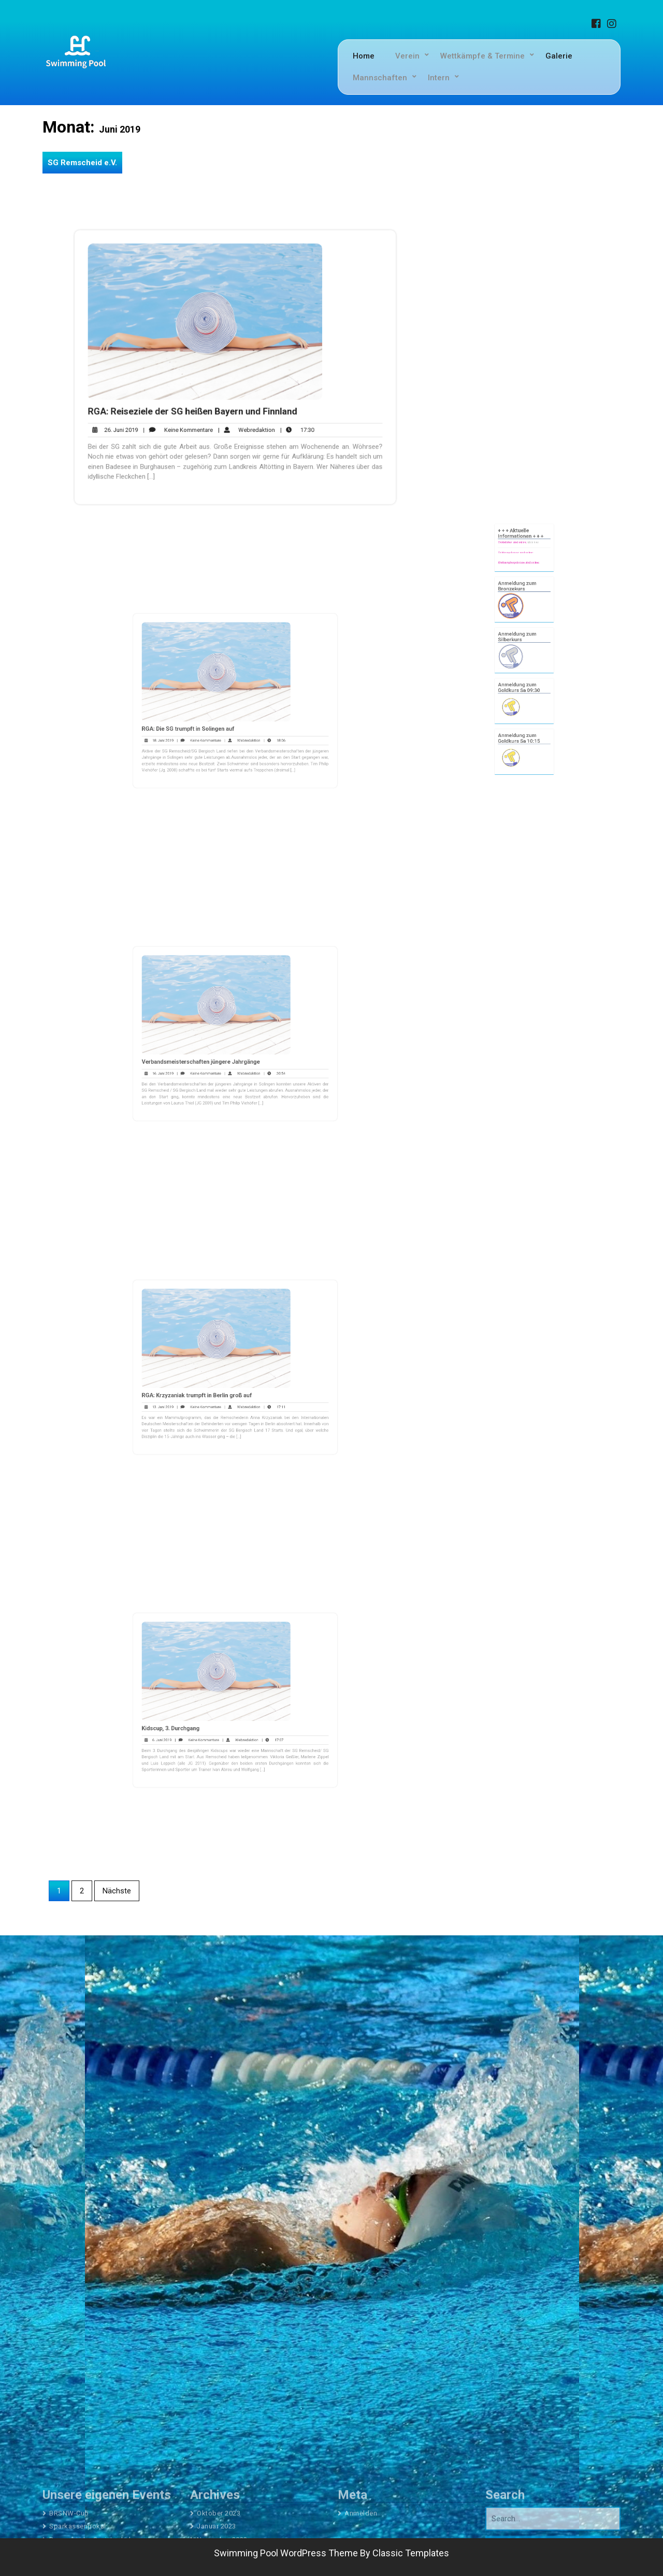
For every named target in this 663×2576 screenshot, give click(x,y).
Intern (439, 77)
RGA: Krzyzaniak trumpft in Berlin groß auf (210, 1385)
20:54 (261, 1060)
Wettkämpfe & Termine (482, 56)
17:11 (261, 1393)
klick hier (529, 600)
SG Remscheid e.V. (82, 162)
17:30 (288, 421)
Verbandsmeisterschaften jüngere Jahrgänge (212, 1052)
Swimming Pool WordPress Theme (286, 2553)
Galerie (558, 56)
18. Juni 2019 (184, 726)
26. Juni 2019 (129, 421)
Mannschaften (380, 77)
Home (363, 56)
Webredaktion (245, 421)
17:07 (260, 1726)
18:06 (261, 726)
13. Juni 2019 (184, 1393)
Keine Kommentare (186, 421)
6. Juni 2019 (184, 1726)
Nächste (117, 1890)
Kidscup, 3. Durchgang (193, 1718)
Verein (407, 56)
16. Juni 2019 (184, 1060)
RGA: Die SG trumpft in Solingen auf (204, 719)
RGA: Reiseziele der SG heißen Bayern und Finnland (198, 405)
